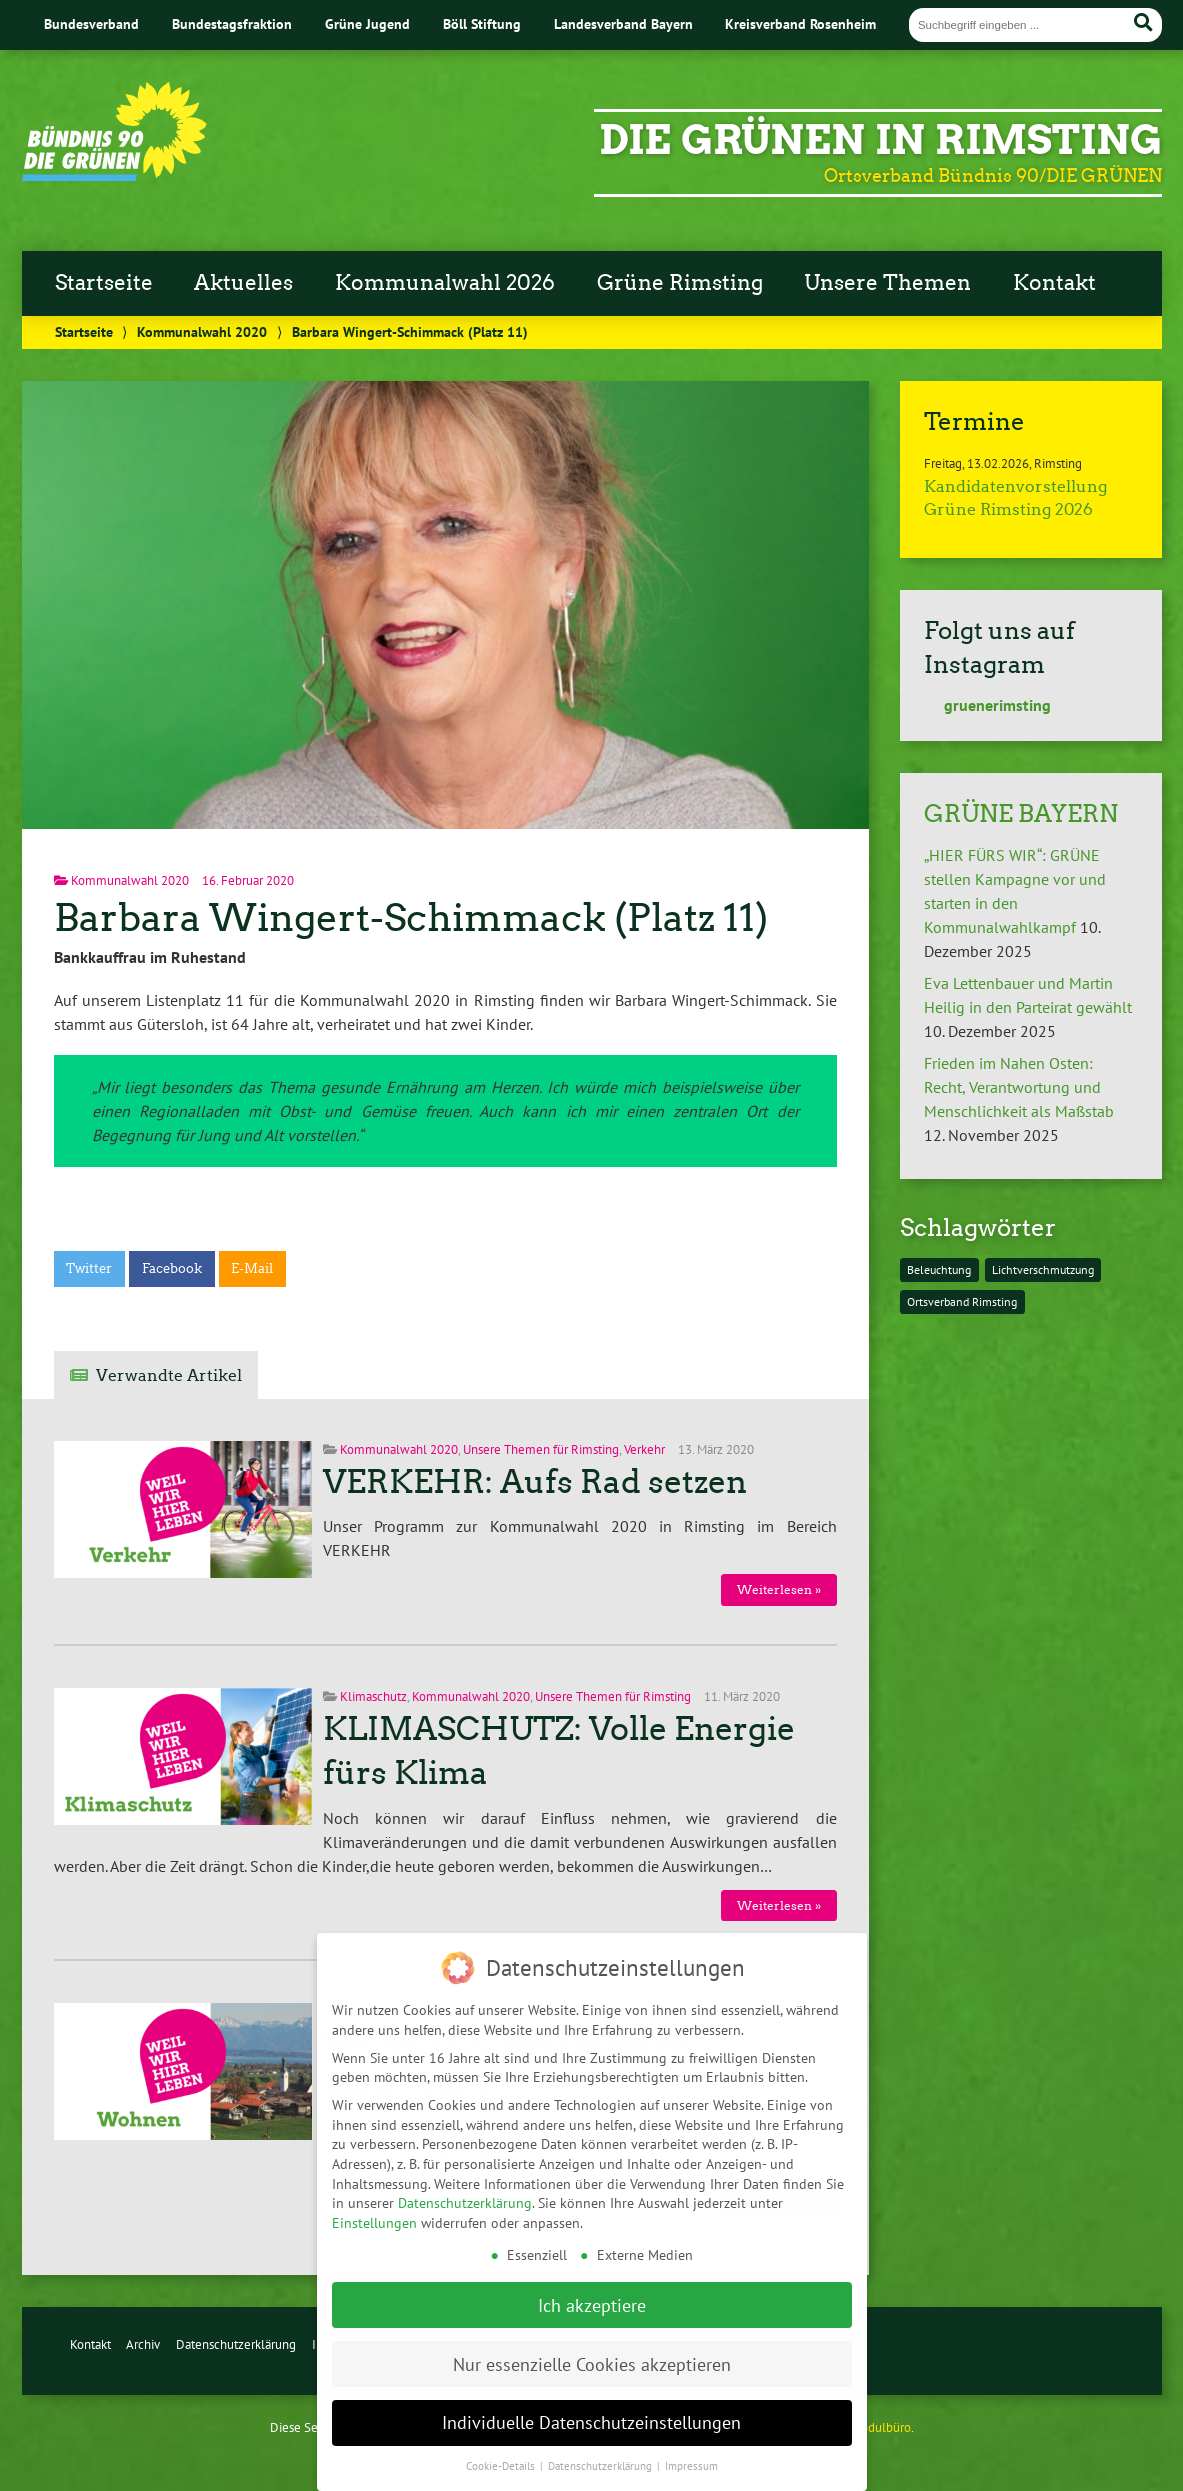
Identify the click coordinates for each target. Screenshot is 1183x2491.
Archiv (143, 2344)
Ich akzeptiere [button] (592, 2286)
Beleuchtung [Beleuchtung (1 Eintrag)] (939, 1269)
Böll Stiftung (482, 23)
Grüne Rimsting (680, 283)
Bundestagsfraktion (232, 23)
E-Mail (252, 1268)
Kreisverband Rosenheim (800, 23)
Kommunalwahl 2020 (202, 331)
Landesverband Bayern (623, 23)
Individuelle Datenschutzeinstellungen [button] (591, 2403)
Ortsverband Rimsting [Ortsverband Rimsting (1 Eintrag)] (962, 1301)
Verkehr (644, 1449)
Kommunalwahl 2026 (445, 283)
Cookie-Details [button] (502, 2447)
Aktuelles (243, 283)
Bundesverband (91, 23)
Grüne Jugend (367, 23)
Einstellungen (374, 2204)
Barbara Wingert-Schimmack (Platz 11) (411, 917)
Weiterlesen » (779, 1589)
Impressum (691, 2447)
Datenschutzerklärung (236, 2344)
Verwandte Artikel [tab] (169, 1375)
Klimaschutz (373, 1696)
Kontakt (1054, 283)
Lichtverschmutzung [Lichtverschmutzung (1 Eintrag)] (1043, 1269)
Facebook (172, 1268)
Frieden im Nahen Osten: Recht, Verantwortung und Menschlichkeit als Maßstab (1019, 1087)
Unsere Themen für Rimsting (541, 1449)
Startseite (104, 283)
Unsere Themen (887, 283)
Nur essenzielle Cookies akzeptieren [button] (592, 2345)
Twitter (89, 1268)
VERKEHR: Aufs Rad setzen (535, 1482)
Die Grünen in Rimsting (880, 140)
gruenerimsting (987, 705)
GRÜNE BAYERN (1021, 813)
